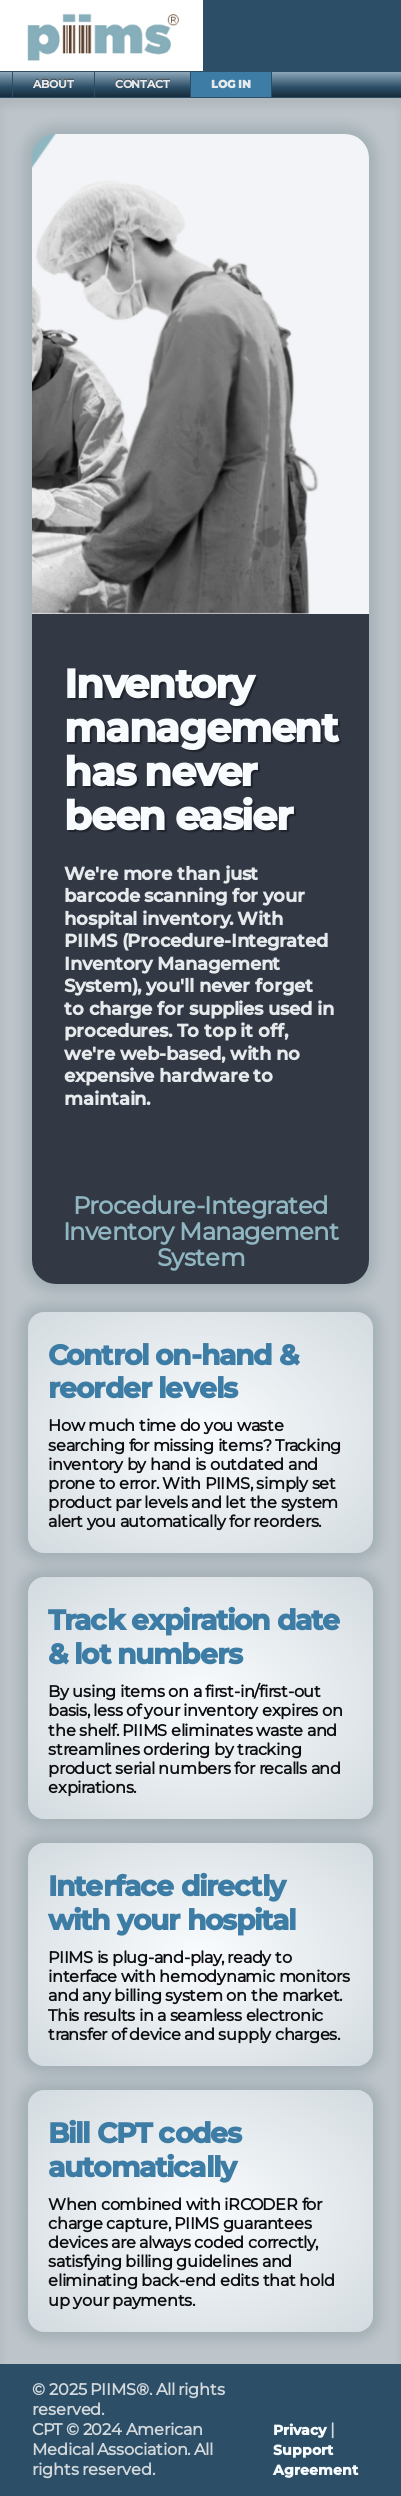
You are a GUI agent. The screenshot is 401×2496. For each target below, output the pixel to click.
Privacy (299, 2430)
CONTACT (142, 84)
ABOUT (53, 84)
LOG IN (231, 84)
